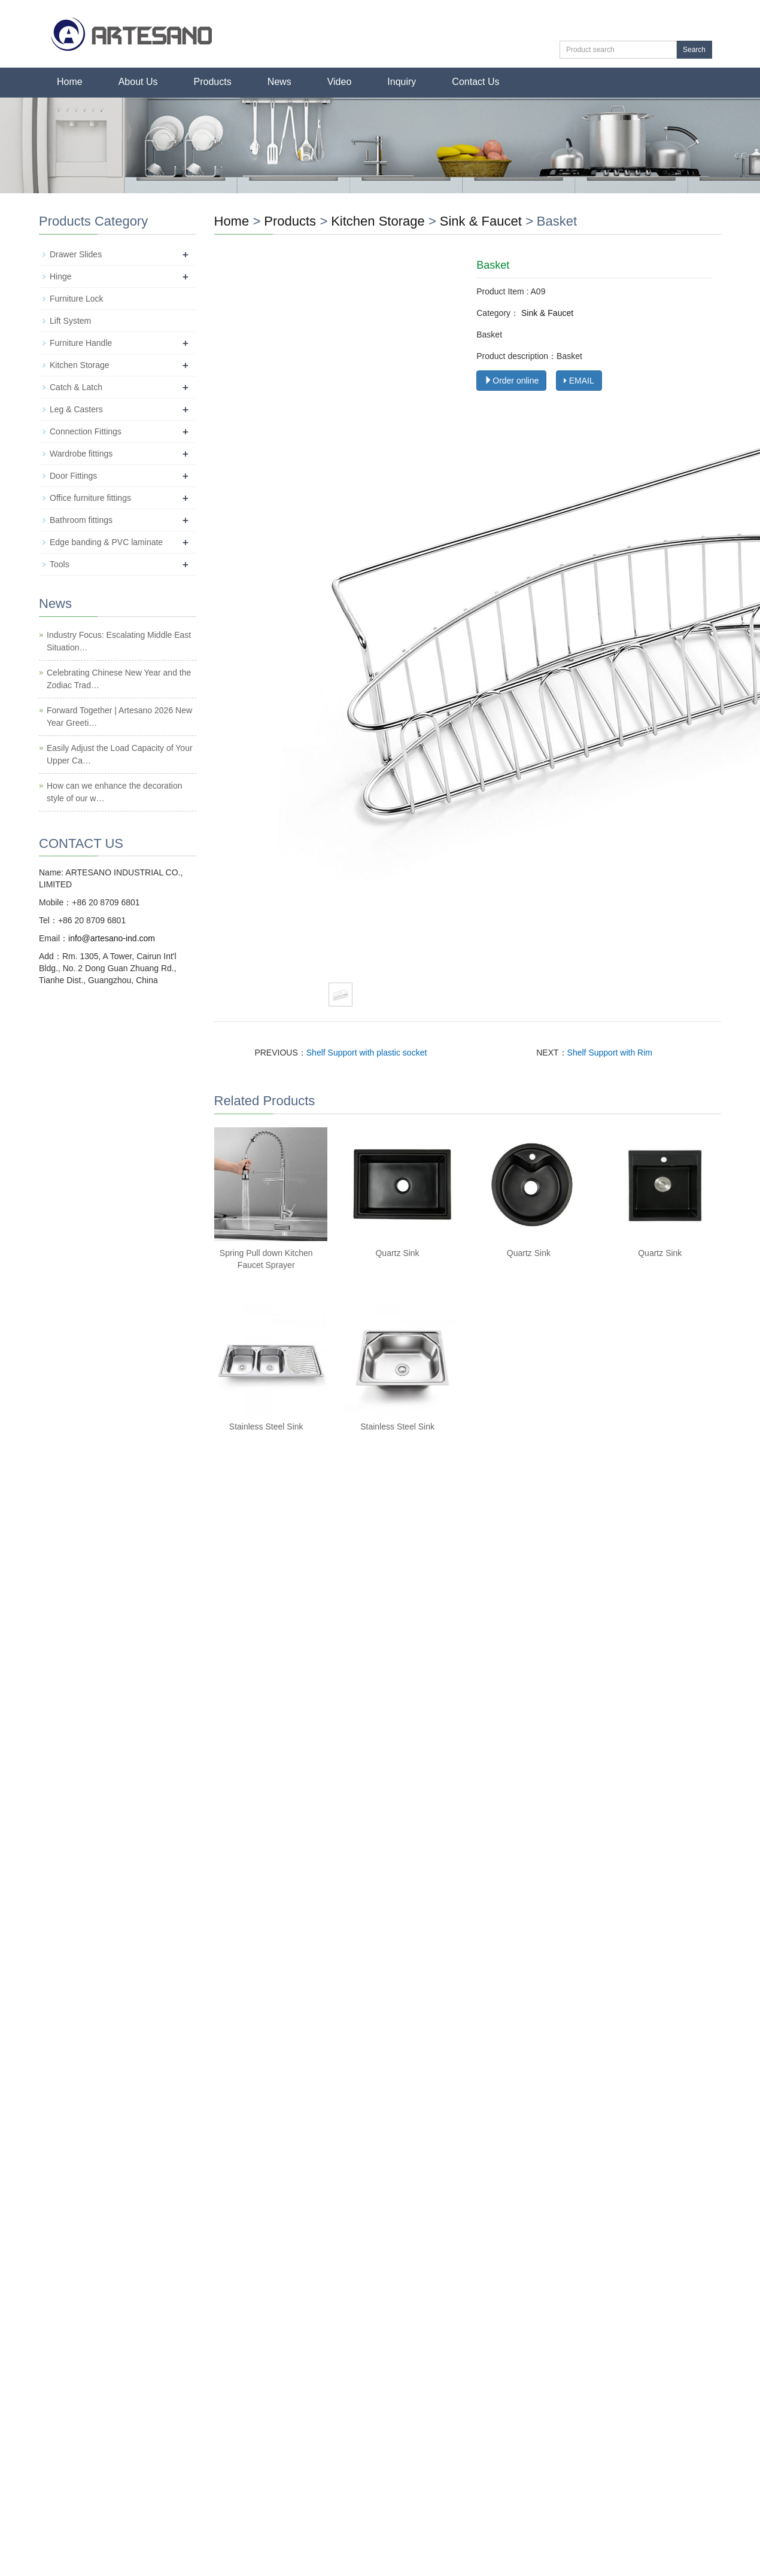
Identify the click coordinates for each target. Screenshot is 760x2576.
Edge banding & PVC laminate (106, 542)
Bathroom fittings (81, 520)
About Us (138, 82)
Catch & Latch (76, 387)
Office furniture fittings (90, 498)
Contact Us (475, 82)
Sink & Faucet (481, 221)
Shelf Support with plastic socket (366, 1052)
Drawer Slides (76, 254)
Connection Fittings (85, 431)
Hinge (61, 276)
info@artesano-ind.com (111, 938)
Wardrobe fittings (81, 453)
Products (213, 82)
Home (70, 82)
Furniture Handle (81, 343)
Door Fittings (73, 475)
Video (339, 82)
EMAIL (579, 380)
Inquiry (401, 82)
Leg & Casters (76, 409)
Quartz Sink (397, 1253)
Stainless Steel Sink (266, 1426)
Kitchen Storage (378, 221)
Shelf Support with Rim (609, 1052)
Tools (59, 564)
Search (694, 49)
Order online (511, 380)
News (279, 82)
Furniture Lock (76, 298)
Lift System (70, 321)
